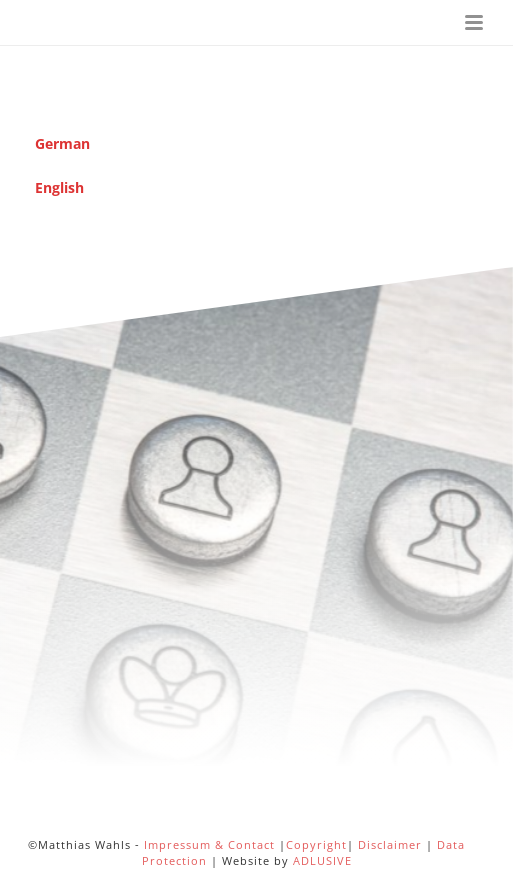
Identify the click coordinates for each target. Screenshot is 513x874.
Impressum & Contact (209, 844)
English (59, 187)
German (62, 143)
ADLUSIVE (322, 860)
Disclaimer (390, 844)
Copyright (316, 844)
